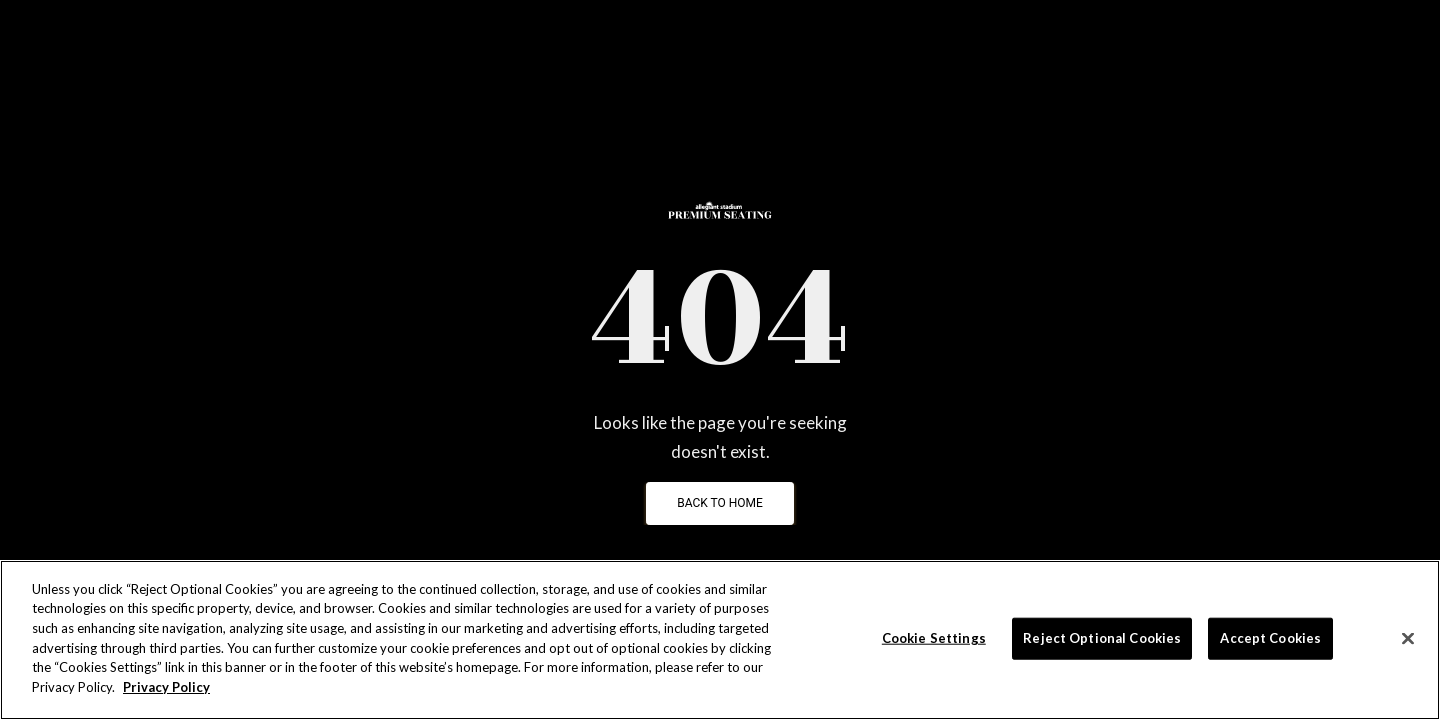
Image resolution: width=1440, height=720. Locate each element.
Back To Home (720, 503)
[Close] (1408, 639)
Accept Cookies (1270, 638)
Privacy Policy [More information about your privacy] (166, 687)
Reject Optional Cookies (1102, 638)
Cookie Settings (934, 638)
